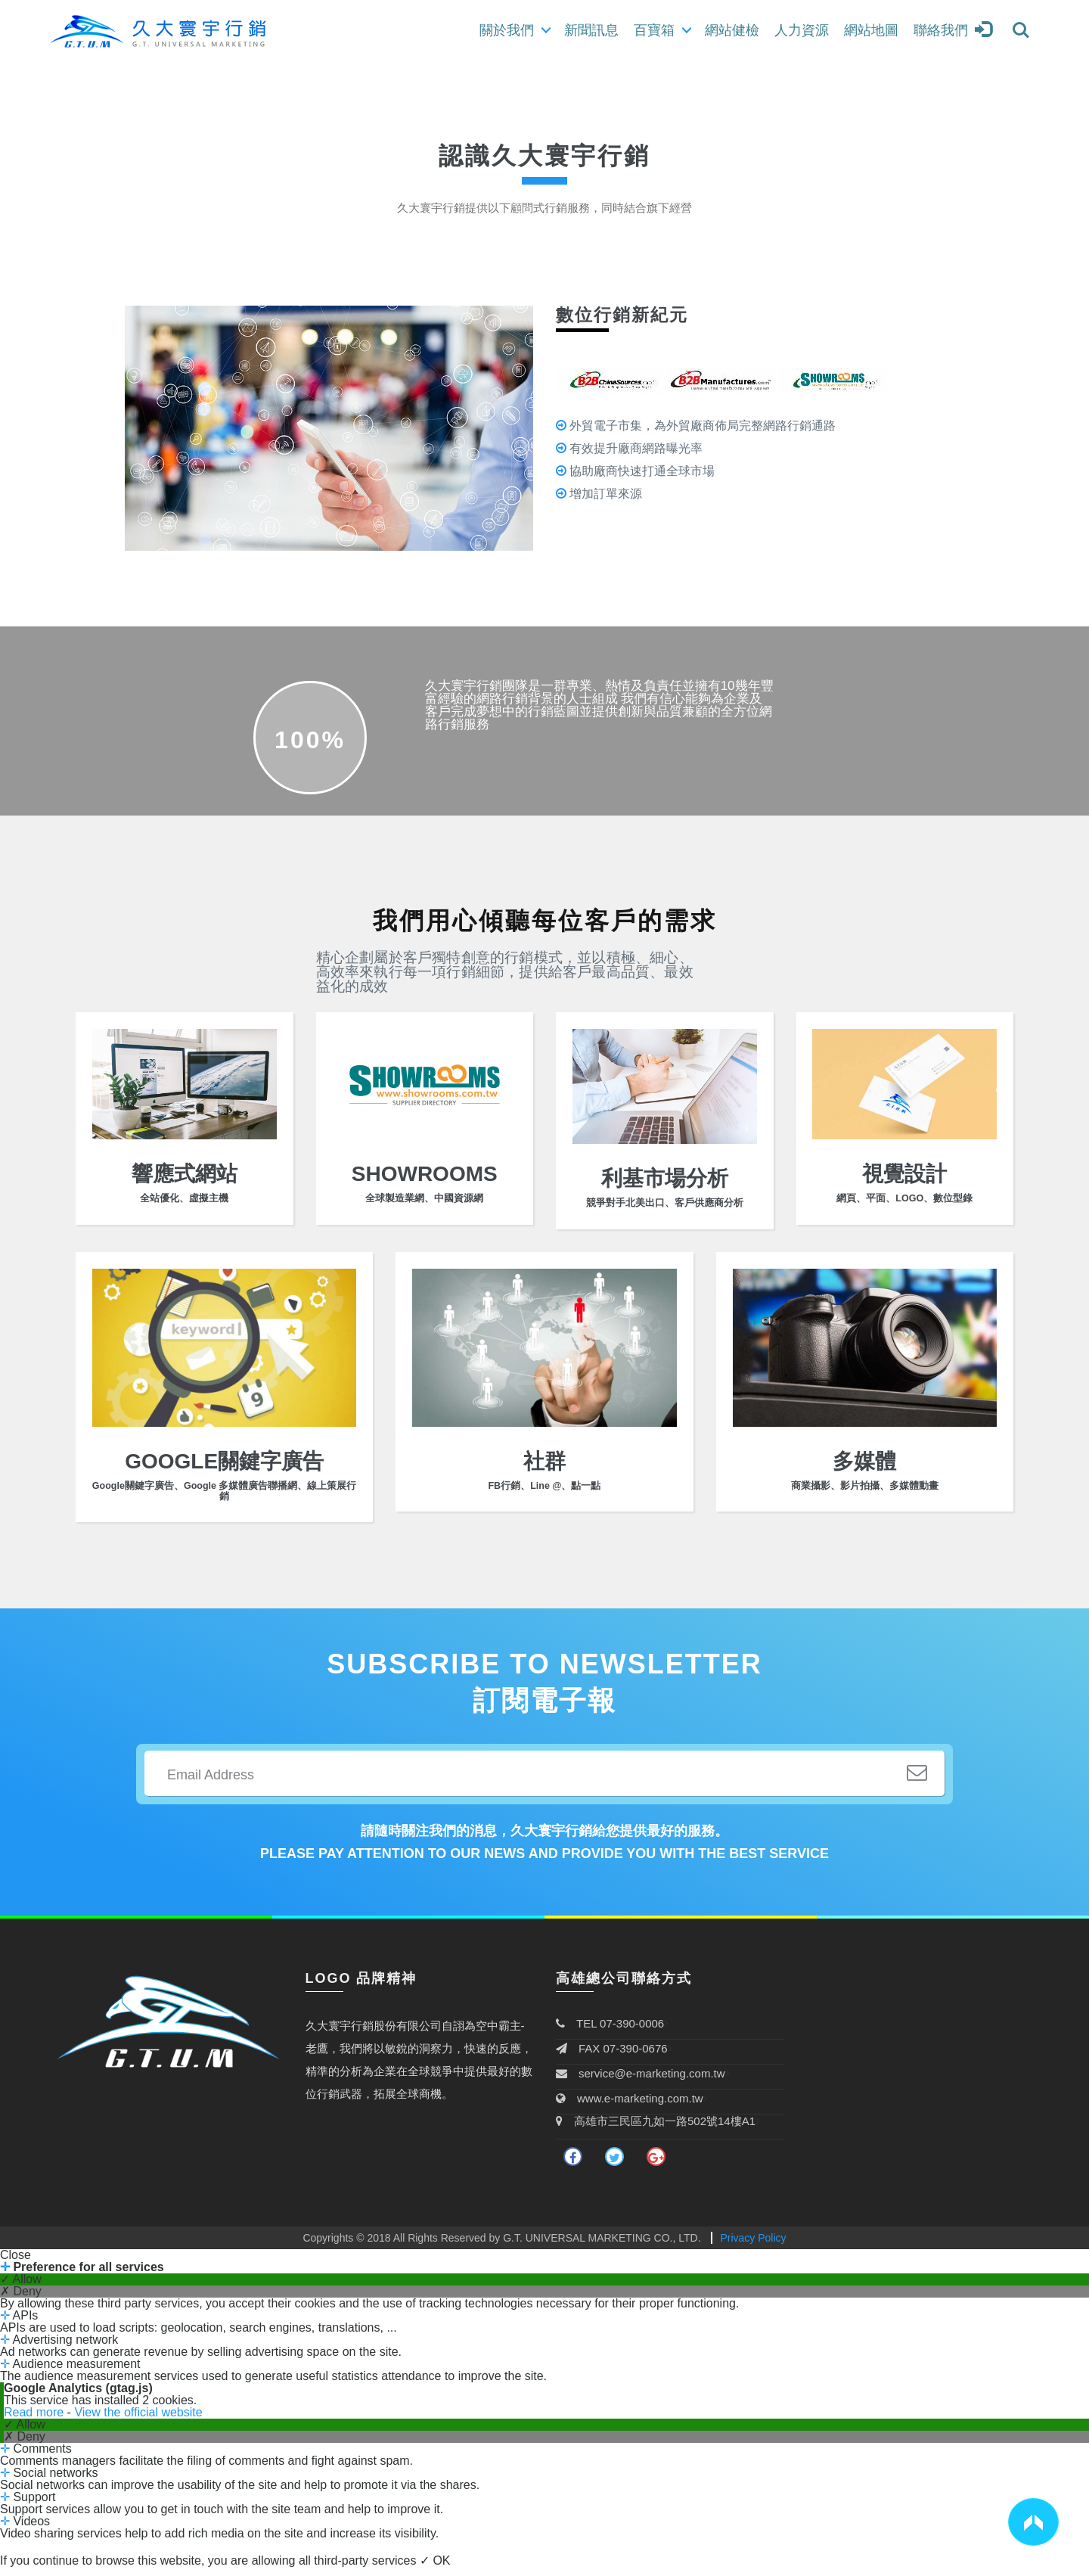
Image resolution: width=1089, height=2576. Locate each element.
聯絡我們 (941, 30)
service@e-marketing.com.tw (640, 2082)
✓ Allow (21, 2288)
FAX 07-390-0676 (612, 2057)
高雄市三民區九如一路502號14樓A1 (655, 2130)
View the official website (138, 2421)
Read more (35, 2421)
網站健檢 (732, 30)
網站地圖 (871, 30)
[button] (1033, 2522)
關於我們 (506, 30)
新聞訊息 (591, 30)
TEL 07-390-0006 (610, 2032)
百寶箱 (654, 30)
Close (15, 2264)
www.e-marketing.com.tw (629, 2107)
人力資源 (801, 30)
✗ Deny (21, 2301)
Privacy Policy (753, 2247)
